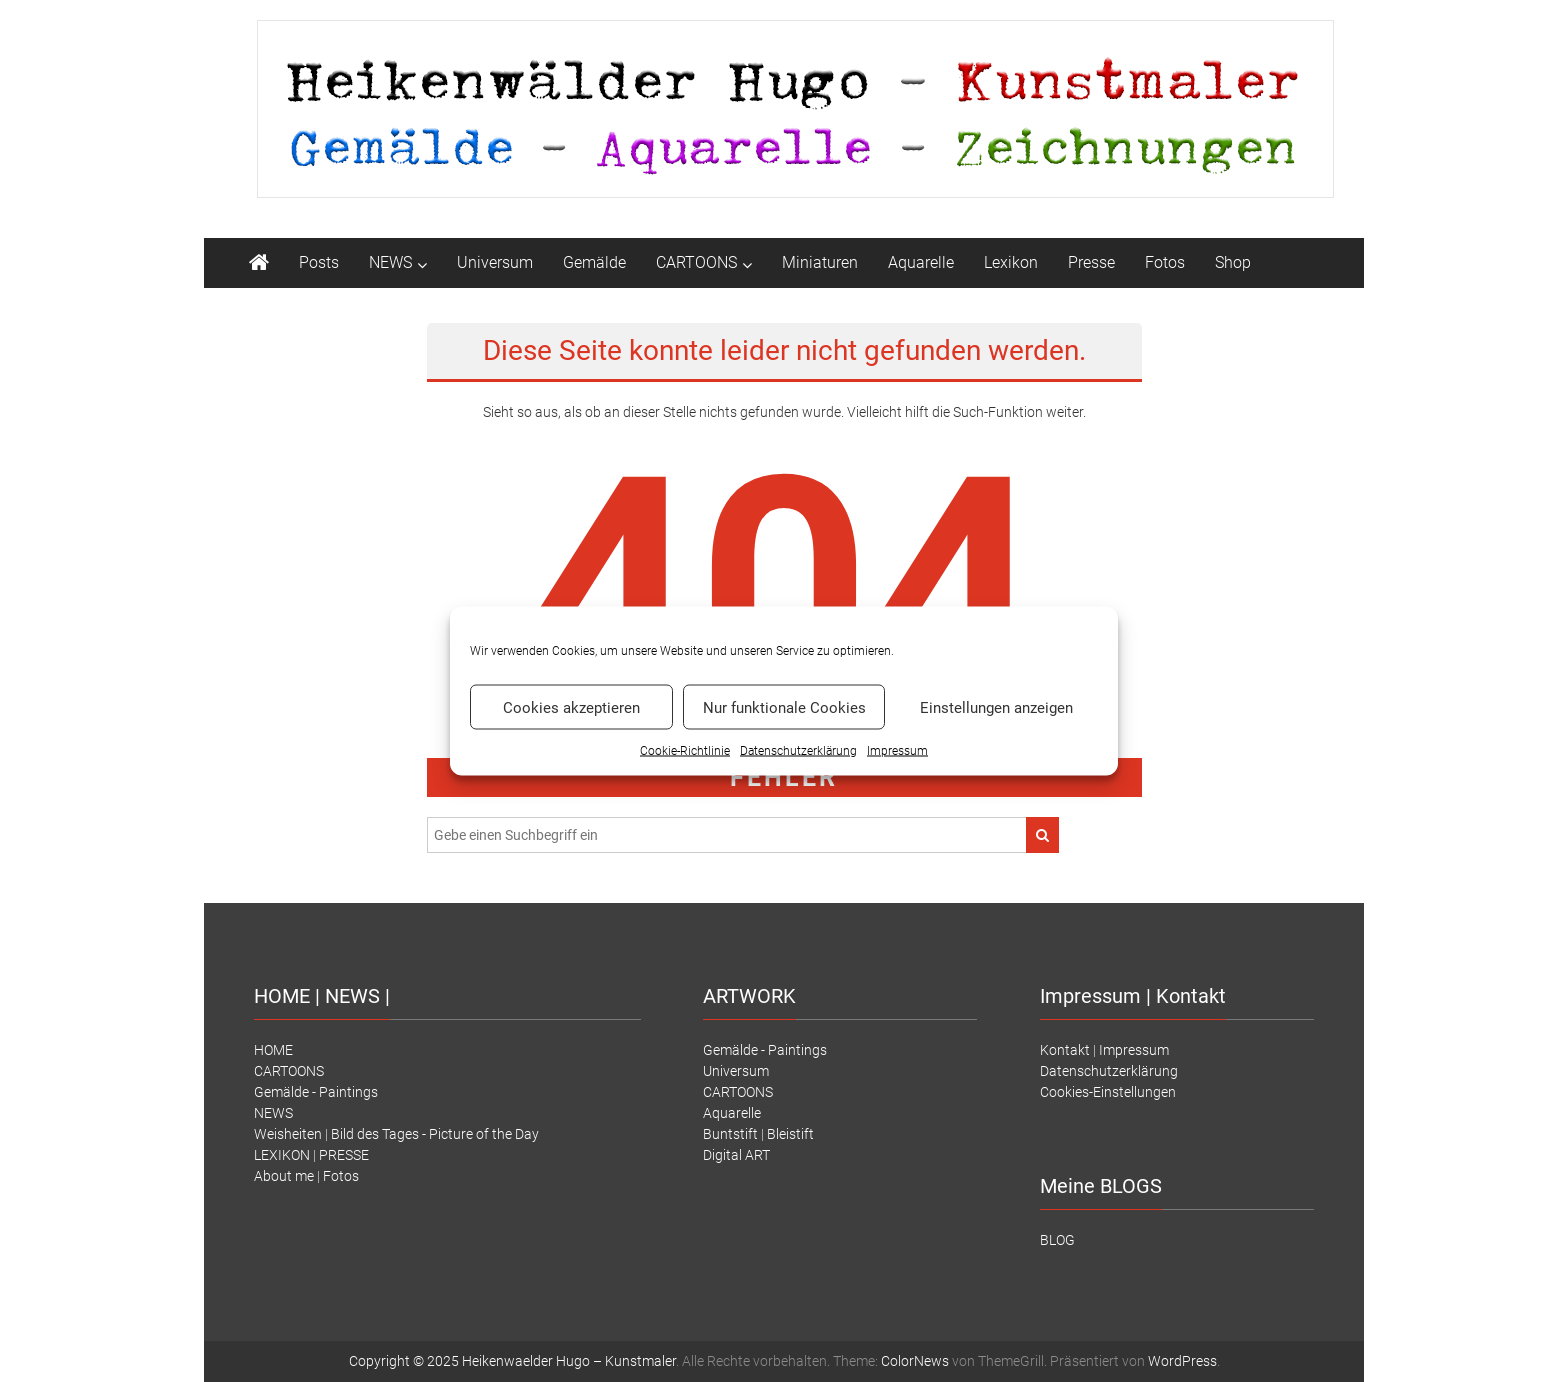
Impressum (897, 751)
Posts (319, 262)
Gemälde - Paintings (316, 1092)
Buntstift (730, 1134)
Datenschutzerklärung (1109, 1071)
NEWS (390, 262)
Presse (1091, 262)
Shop (1233, 262)
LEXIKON (282, 1155)
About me (284, 1176)
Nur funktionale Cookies (784, 707)
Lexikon (1011, 262)
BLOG (1057, 1240)
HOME (273, 1050)
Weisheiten (288, 1134)
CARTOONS (696, 262)
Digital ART (736, 1155)
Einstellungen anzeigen (996, 707)
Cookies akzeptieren (571, 707)
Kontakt (1065, 1050)
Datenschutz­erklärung (798, 751)
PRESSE (344, 1155)
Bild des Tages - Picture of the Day (435, 1134)
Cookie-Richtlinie (685, 751)
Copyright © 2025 (405, 1361)
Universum (495, 262)
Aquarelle (921, 262)
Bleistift (790, 1134)
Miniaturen (820, 262)
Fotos (1165, 262)
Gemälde (594, 262)
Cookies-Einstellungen (1108, 1092)
